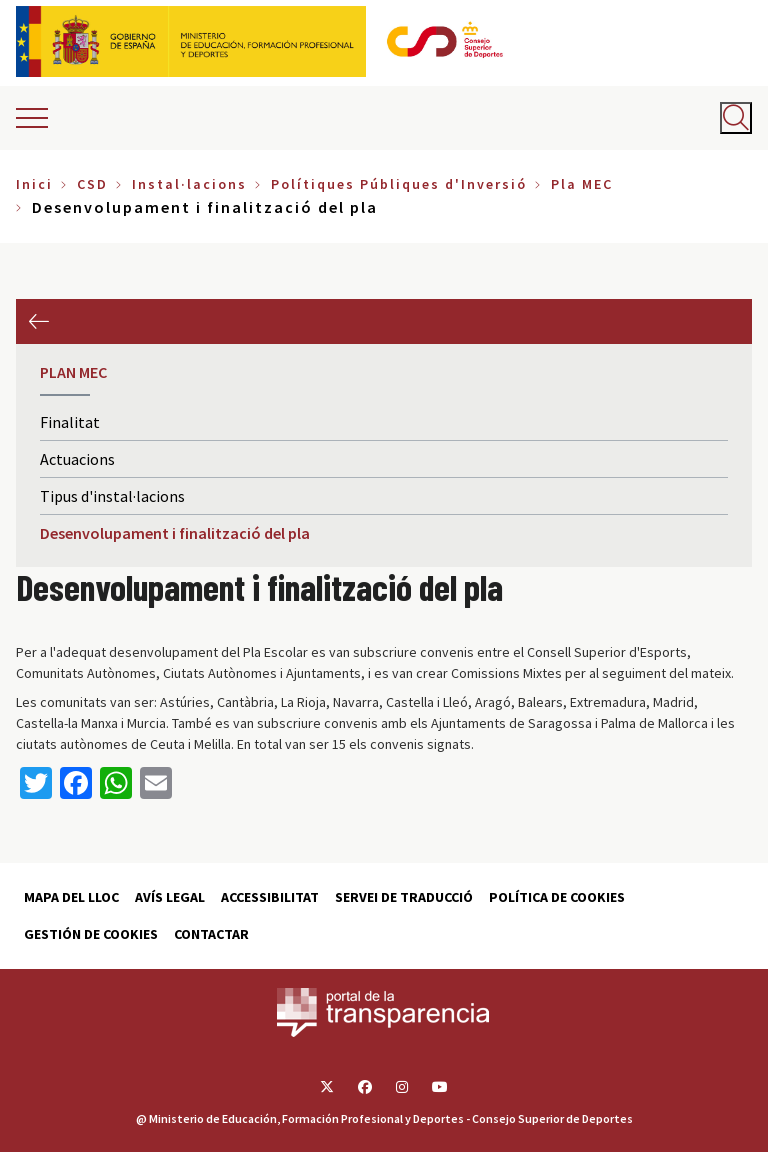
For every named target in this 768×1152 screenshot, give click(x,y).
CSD (92, 184)
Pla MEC (582, 184)
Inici (34, 184)
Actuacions (77, 459)
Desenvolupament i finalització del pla (175, 533)
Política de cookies (557, 897)
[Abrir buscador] (736, 118)
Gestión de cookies (91, 934)
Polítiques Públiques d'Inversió (399, 184)
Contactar (211, 934)
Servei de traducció (404, 897)
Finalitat (70, 422)
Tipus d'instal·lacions (112, 496)
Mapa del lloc (71, 897)
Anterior (38, 321)
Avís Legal (170, 897)
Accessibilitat (270, 897)
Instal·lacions (189, 184)
